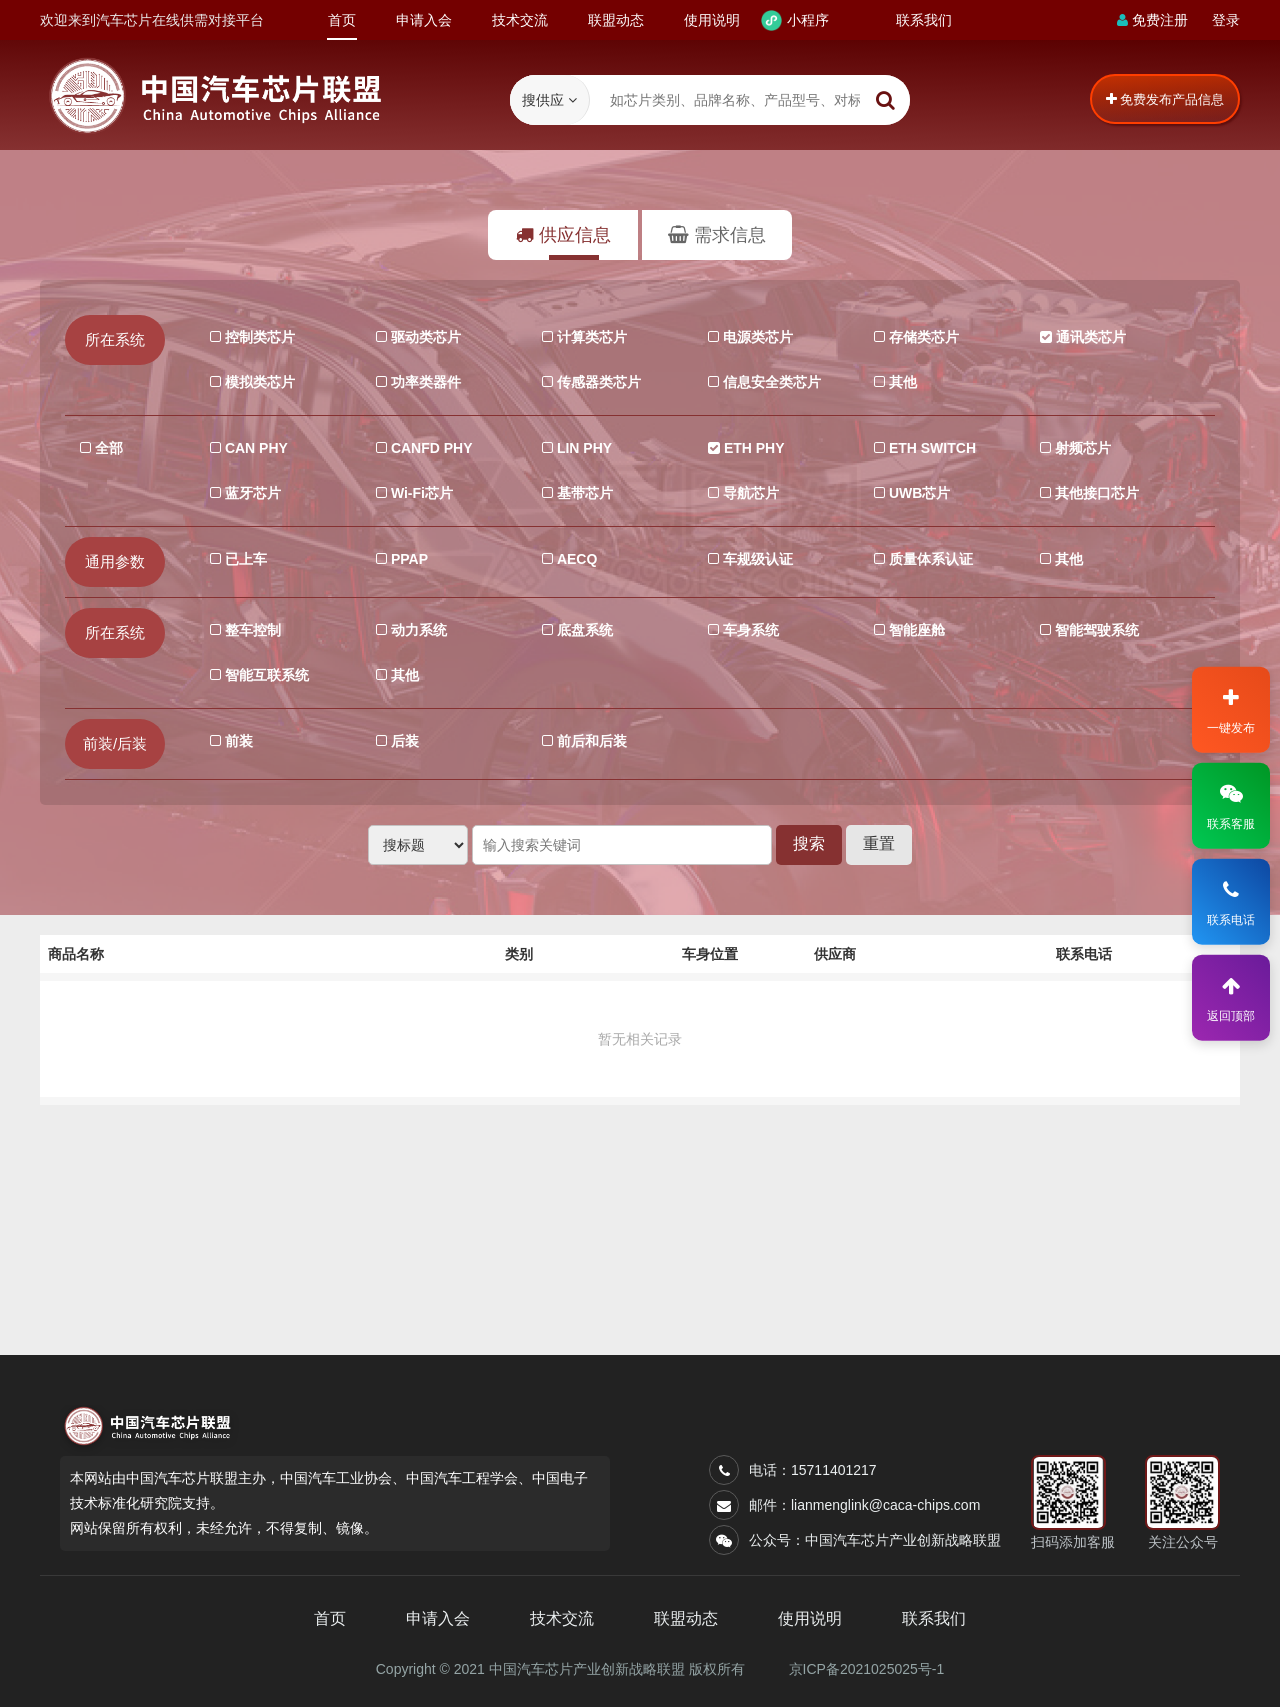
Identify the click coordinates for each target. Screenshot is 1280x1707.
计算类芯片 (590, 334)
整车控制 (251, 627)
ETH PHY (752, 445)
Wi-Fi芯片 (420, 490)
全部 (107, 445)
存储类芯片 (922, 334)
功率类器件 (424, 379)
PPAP (407, 556)
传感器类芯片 (597, 379)
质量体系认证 (929, 556)
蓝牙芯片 (251, 490)
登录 (1226, 20)
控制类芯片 (258, 334)
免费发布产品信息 (1165, 99)
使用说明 (712, 20)
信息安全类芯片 (770, 379)
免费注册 (1152, 20)
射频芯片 (1081, 445)
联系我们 (924, 20)
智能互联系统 (265, 672)
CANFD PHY (430, 445)
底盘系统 (583, 627)
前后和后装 (590, 738)
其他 (901, 379)
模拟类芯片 (258, 379)
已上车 (244, 556)
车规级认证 (756, 556)
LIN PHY (582, 445)
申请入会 (424, 20)
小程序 (808, 20)
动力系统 (417, 627)
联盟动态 (616, 20)
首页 (342, 26)
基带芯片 (583, 490)
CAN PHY (254, 445)
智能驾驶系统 (1095, 627)
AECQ (575, 556)
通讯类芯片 (1089, 334)
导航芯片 (749, 490)
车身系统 (749, 627)
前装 (237, 738)
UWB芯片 (917, 490)
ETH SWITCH (930, 445)
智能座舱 (915, 627)
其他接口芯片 (1095, 490)
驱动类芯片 (424, 334)
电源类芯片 (756, 334)
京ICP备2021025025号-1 (867, 1669)
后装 (403, 738)
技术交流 (520, 20)
